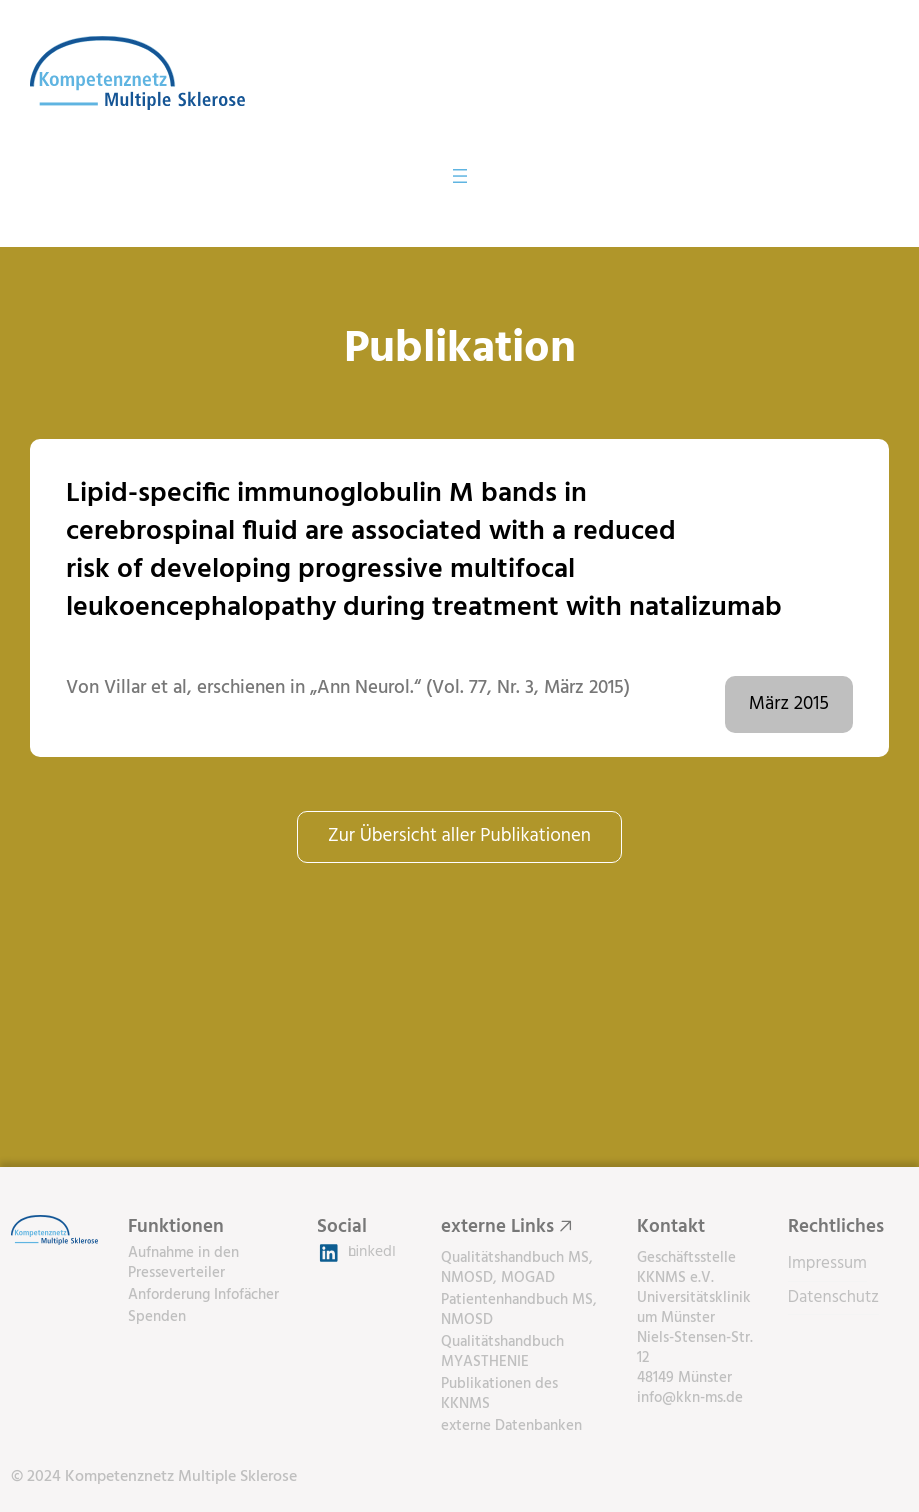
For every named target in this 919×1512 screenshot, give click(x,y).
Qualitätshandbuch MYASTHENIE (502, 1352)
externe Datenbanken (511, 1426)
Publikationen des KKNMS (499, 1394)
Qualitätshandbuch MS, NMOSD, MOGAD (517, 1268)
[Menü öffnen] (460, 176)
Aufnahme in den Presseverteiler (183, 1263)
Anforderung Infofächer (203, 1295)
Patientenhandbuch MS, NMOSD (519, 1310)
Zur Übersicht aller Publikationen (459, 836)
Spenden (157, 1317)
